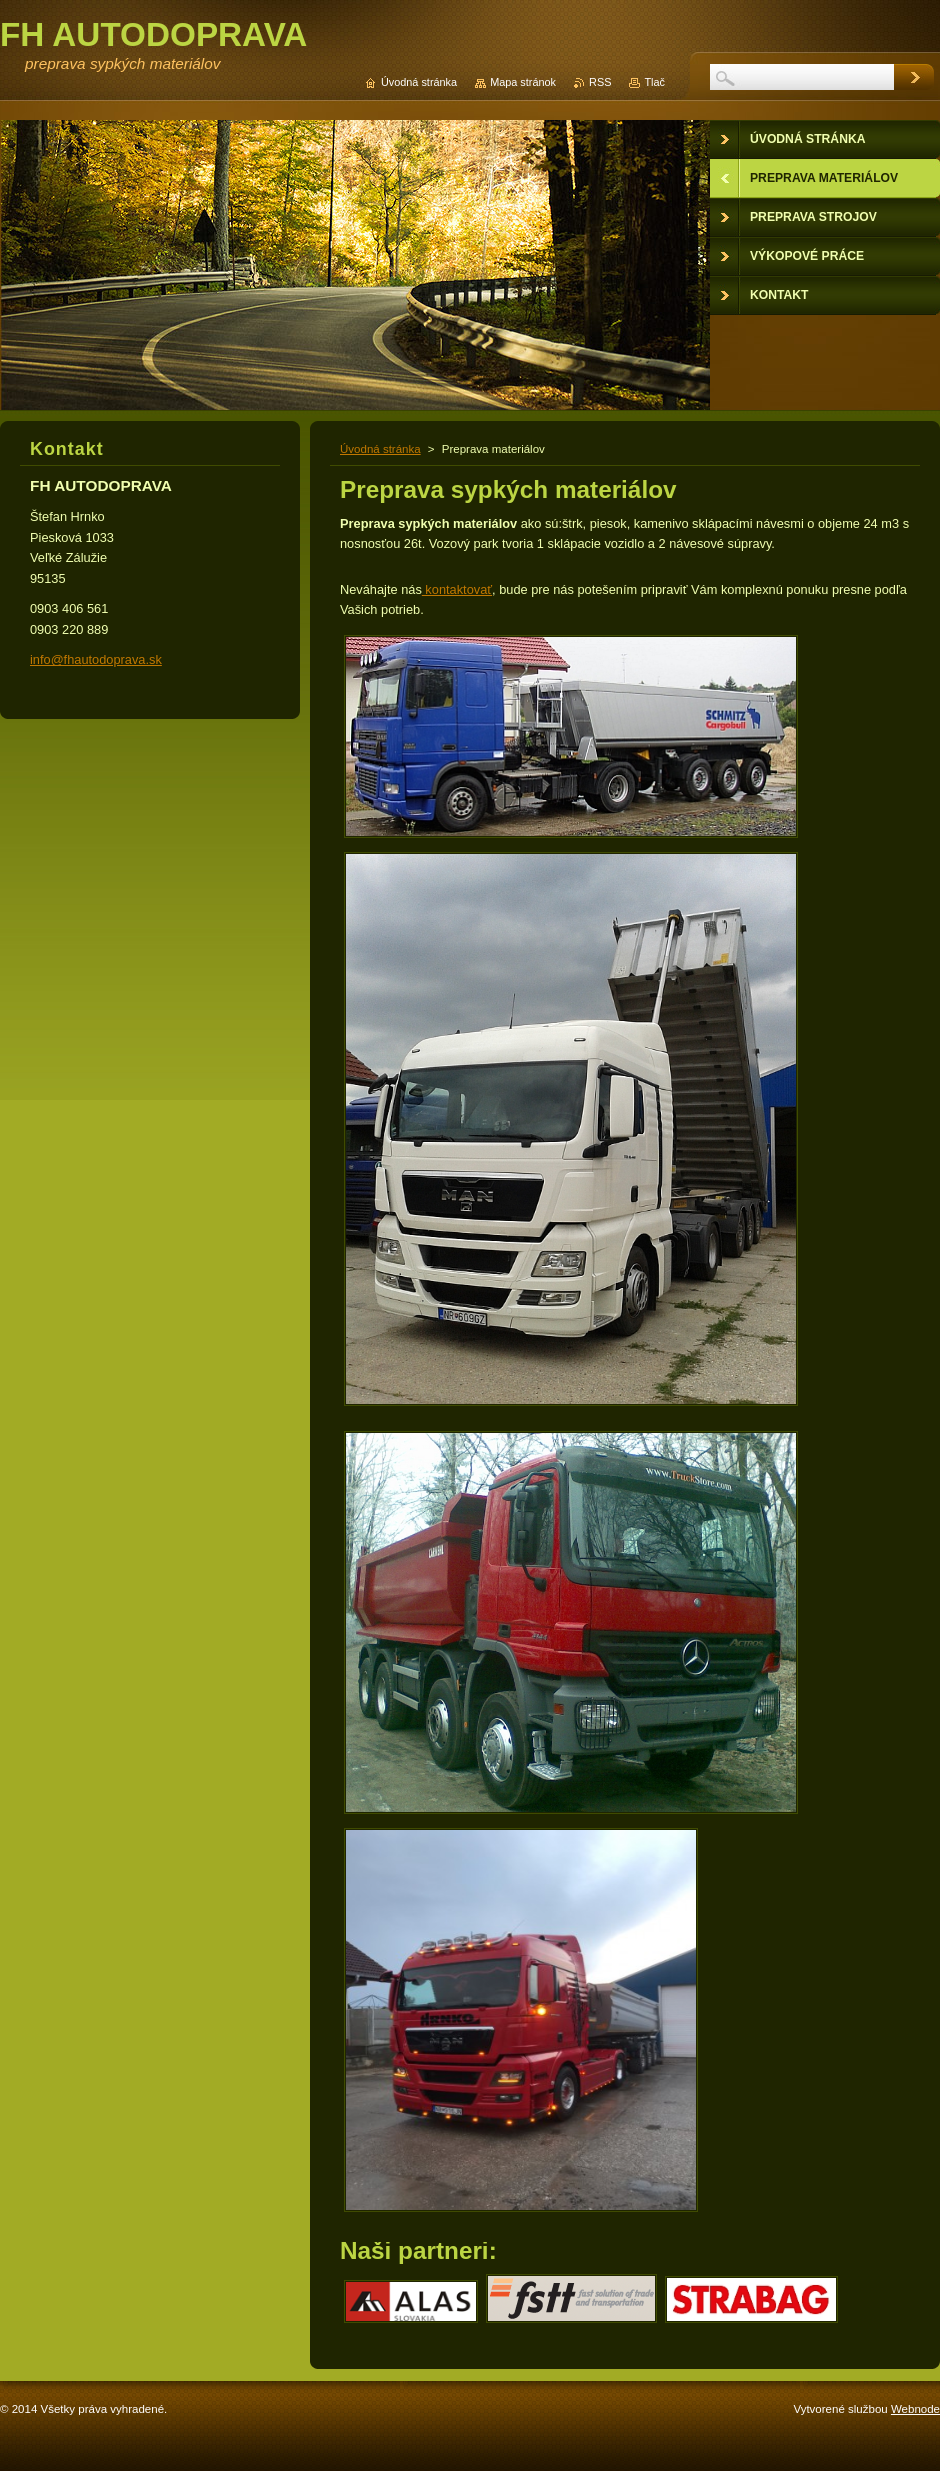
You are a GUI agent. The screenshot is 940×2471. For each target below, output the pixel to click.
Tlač (654, 82)
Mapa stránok (523, 82)
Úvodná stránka (380, 449)
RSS (600, 82)
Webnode (915, 2409)
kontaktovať (457, 589)
